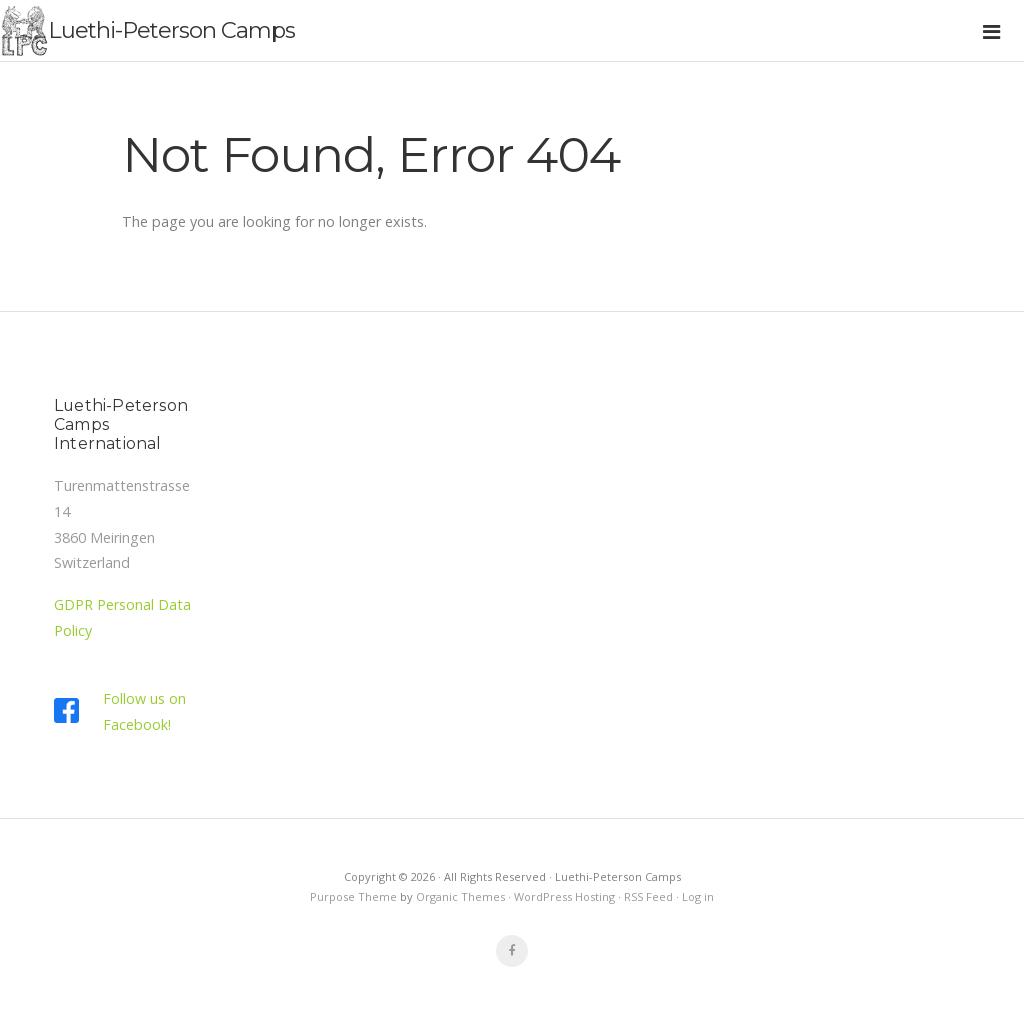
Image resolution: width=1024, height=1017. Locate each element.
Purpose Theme (353, 896)
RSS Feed (648, 896)
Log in (698, 896)
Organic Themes (460, 896)
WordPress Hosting (564, 896)
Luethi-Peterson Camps (171, 30)
